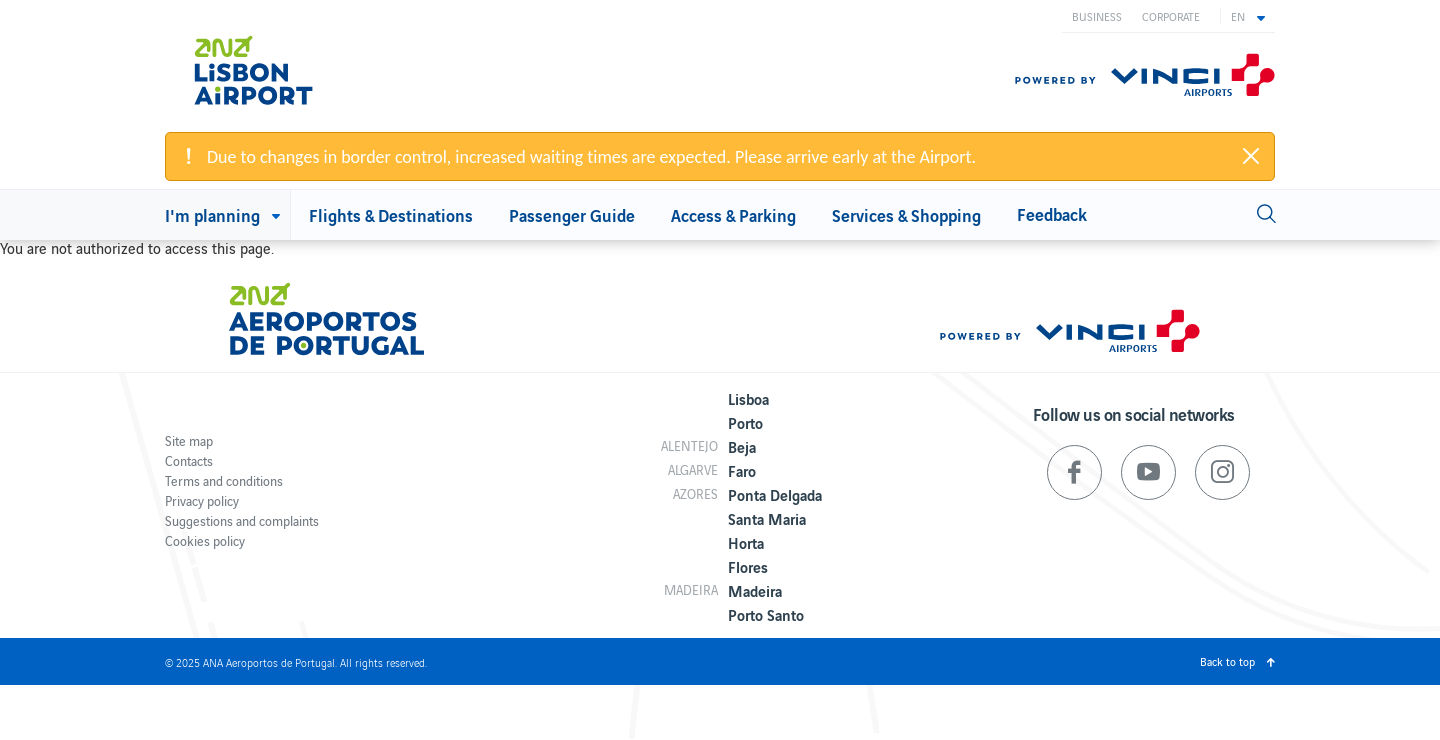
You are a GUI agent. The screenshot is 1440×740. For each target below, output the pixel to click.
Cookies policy (205, 540)
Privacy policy (202, 500)
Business (1097, 16)
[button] (1248, 16)
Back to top (1227, 661)
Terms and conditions (224, 480)
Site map (189, 440)
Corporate (1171, 16)
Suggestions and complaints (242, 520)
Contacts (189, 460)
